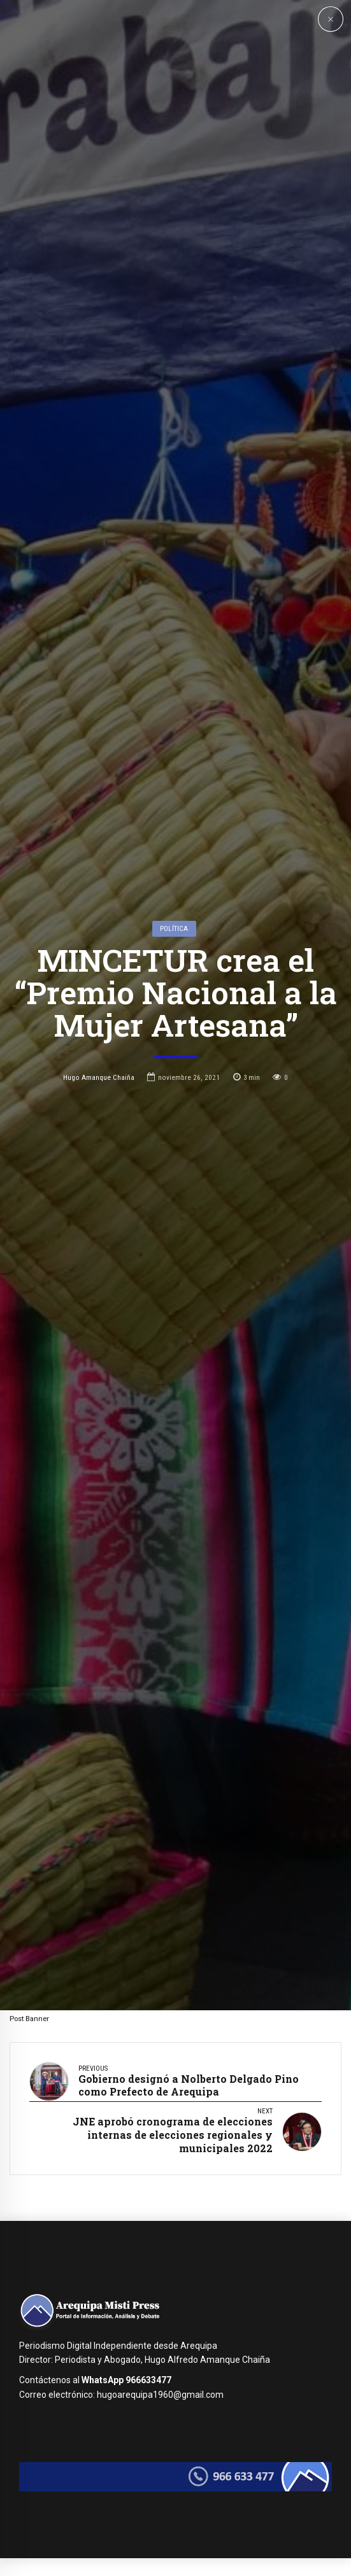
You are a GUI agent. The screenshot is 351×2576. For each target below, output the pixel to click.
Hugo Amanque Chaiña (98, 1360)
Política (174, 1211)
